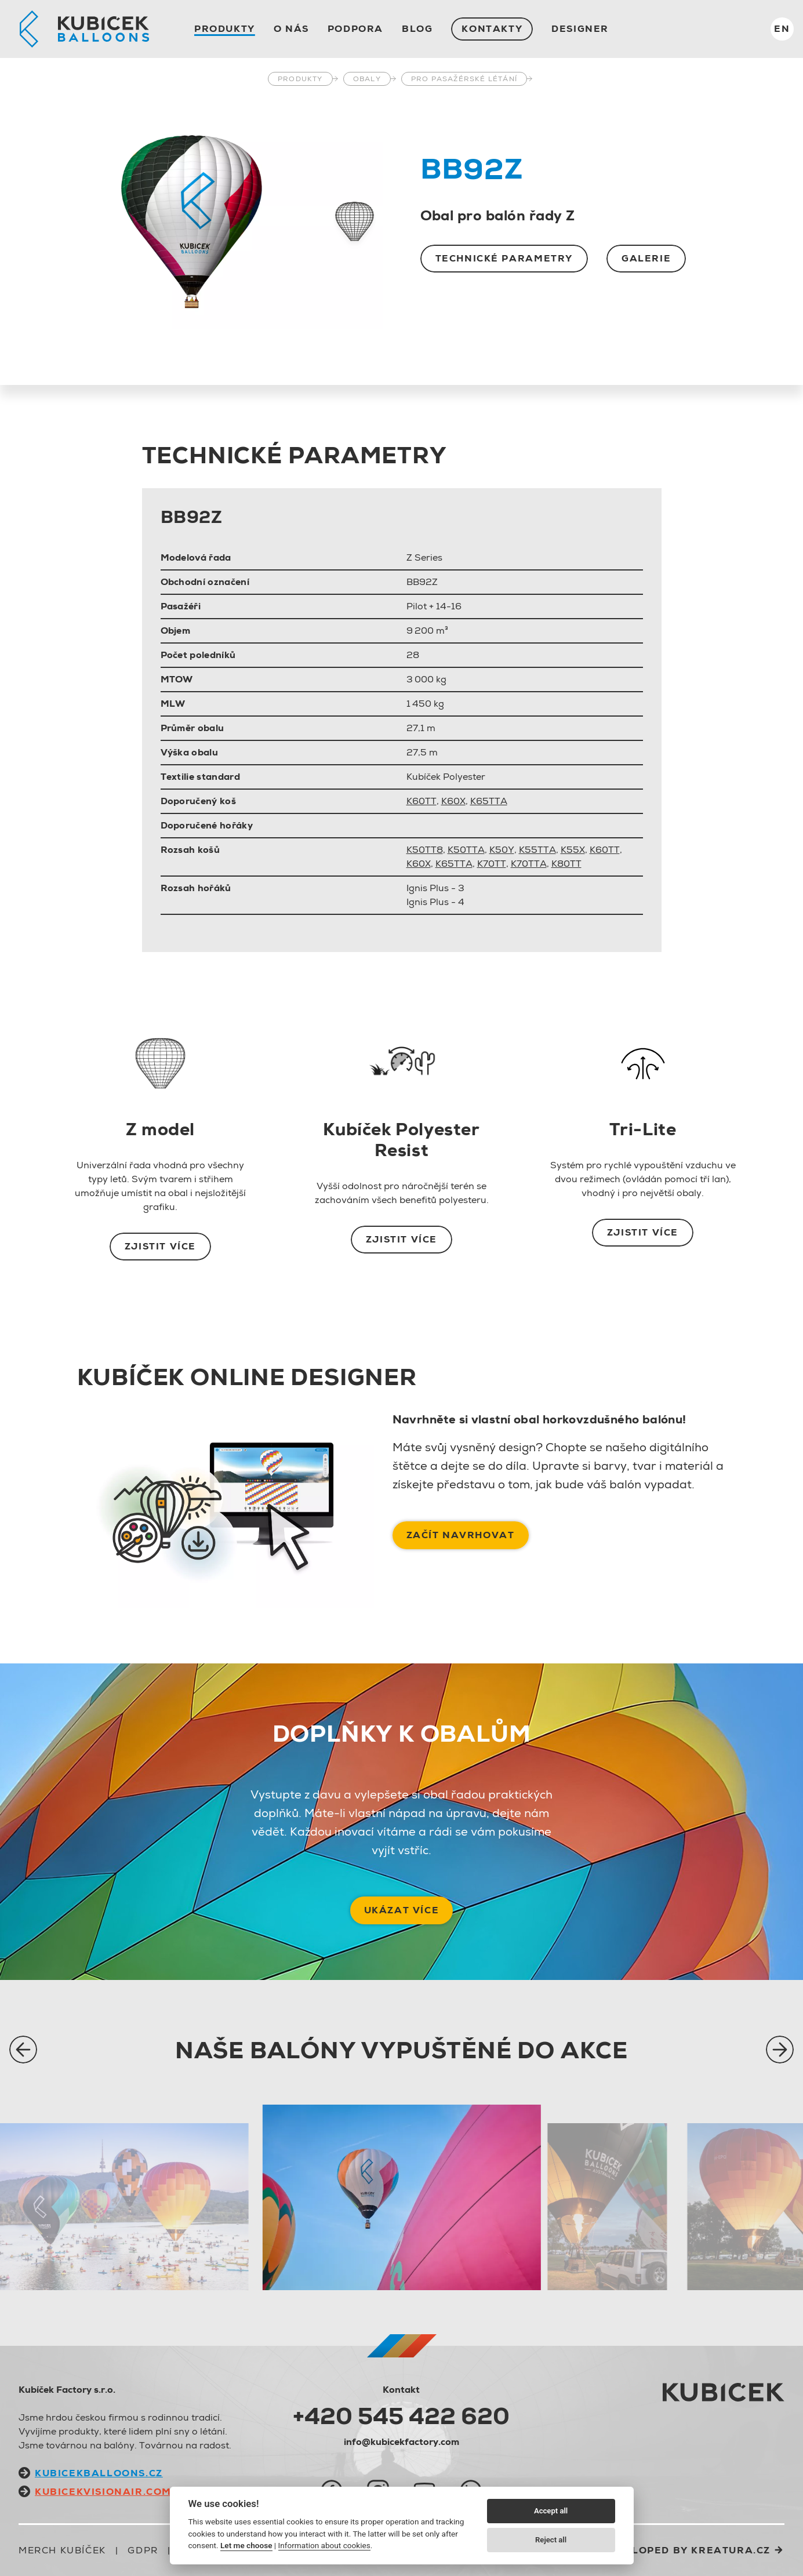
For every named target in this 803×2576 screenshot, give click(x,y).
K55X (573, 850)
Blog (417, 29)
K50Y (501, 850)
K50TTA (466, 850)
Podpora (355, 29)
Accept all (551, 2510)
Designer (580, 29)
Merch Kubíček (62, 2550)
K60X (453, 801)
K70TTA (529, 864)
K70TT (491, 864)
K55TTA (537, 850)
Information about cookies (324, 2545)
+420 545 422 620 (401, 2415)
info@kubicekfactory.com (401, 2442)
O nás (291, 29)
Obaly (367, 78)
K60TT (421, 801)
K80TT (566, 864)
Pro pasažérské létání (464, 78)
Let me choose (246, 2545)
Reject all (550, 2539)
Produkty (224, 29)
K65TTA (488, 801)
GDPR (143, 2550)
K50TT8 (424, 850)
